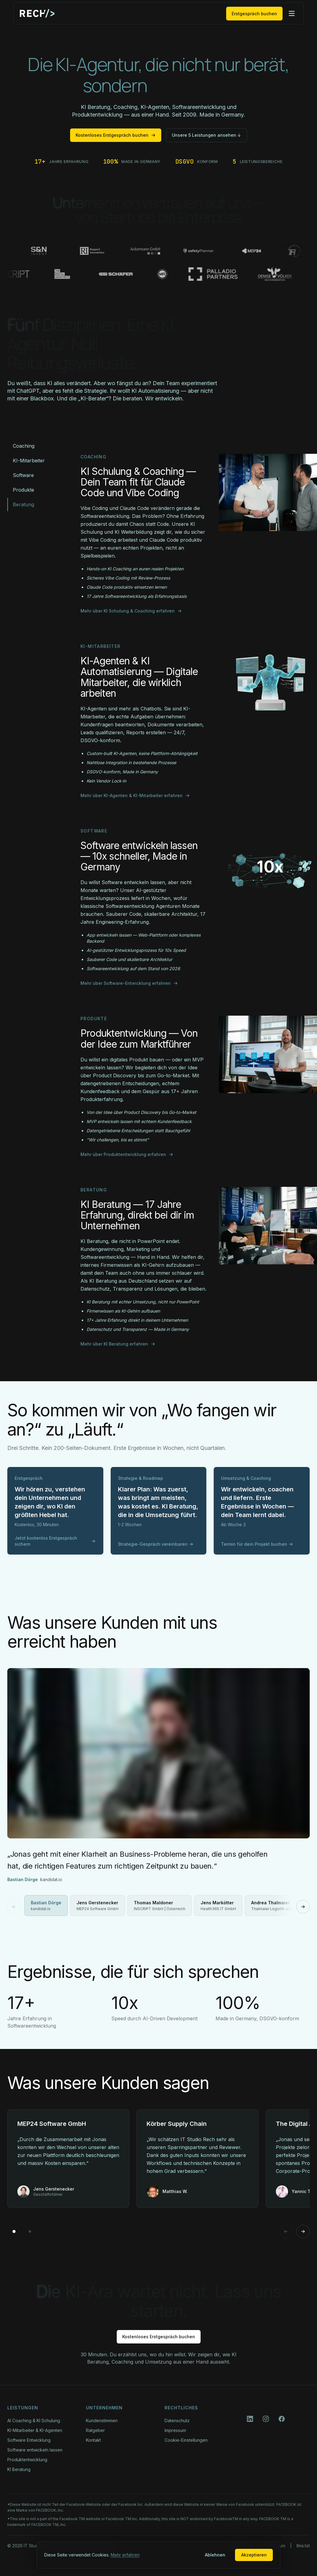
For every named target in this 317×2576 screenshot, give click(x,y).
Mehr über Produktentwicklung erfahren (126, 1154)
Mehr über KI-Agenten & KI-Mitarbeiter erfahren (135, 795)
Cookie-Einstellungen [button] (186, 2440)
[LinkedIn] (250, 2419)
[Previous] (286, 2231)
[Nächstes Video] (303, 1906)
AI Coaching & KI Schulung (33, 2420)
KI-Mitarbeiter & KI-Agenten (34, 2430)
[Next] (303, 2231)
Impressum (175, 2430)
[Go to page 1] (14, 2231)
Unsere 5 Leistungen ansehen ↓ (206, 135)
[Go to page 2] (30, 2231)
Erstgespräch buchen (254, 13)
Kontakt (93, 2440)
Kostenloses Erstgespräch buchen (116, 135)
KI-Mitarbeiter (29, 460)
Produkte (23, 490)
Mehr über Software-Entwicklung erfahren (129, 983)
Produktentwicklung (27, 2459)
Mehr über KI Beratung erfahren (117, 1343)
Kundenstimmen (102, 2420)
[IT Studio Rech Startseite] (37, 13)
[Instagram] (265, 2419)
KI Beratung (18, 2469)
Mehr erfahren (125, 2554)
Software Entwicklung (29, 2440)
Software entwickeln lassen (34, 2449)
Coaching (23, 446)
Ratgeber (95, 2430)
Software (23, 475)
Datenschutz (177, 2420)
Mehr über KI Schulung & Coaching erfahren (131, 610)
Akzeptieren (254, 2554)
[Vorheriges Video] (14, 1906)
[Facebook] (281, 2419)
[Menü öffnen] (291, 13)
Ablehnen (215, 2554)
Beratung (23, 504)
